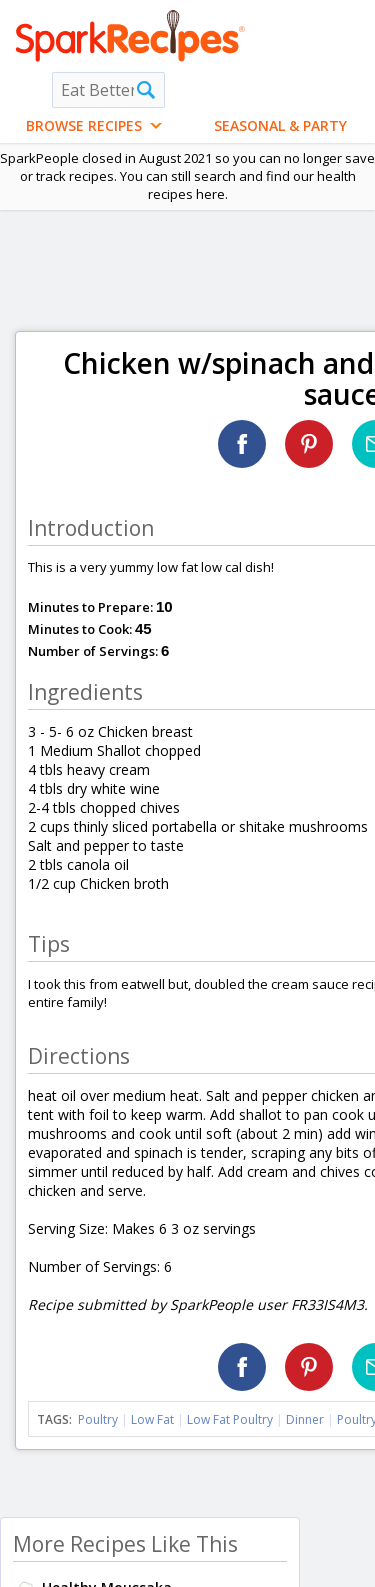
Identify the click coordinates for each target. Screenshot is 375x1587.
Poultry (98, 1419)
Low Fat (152, 1419)
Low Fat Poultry (230, 1419)
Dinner (305, 1419)
